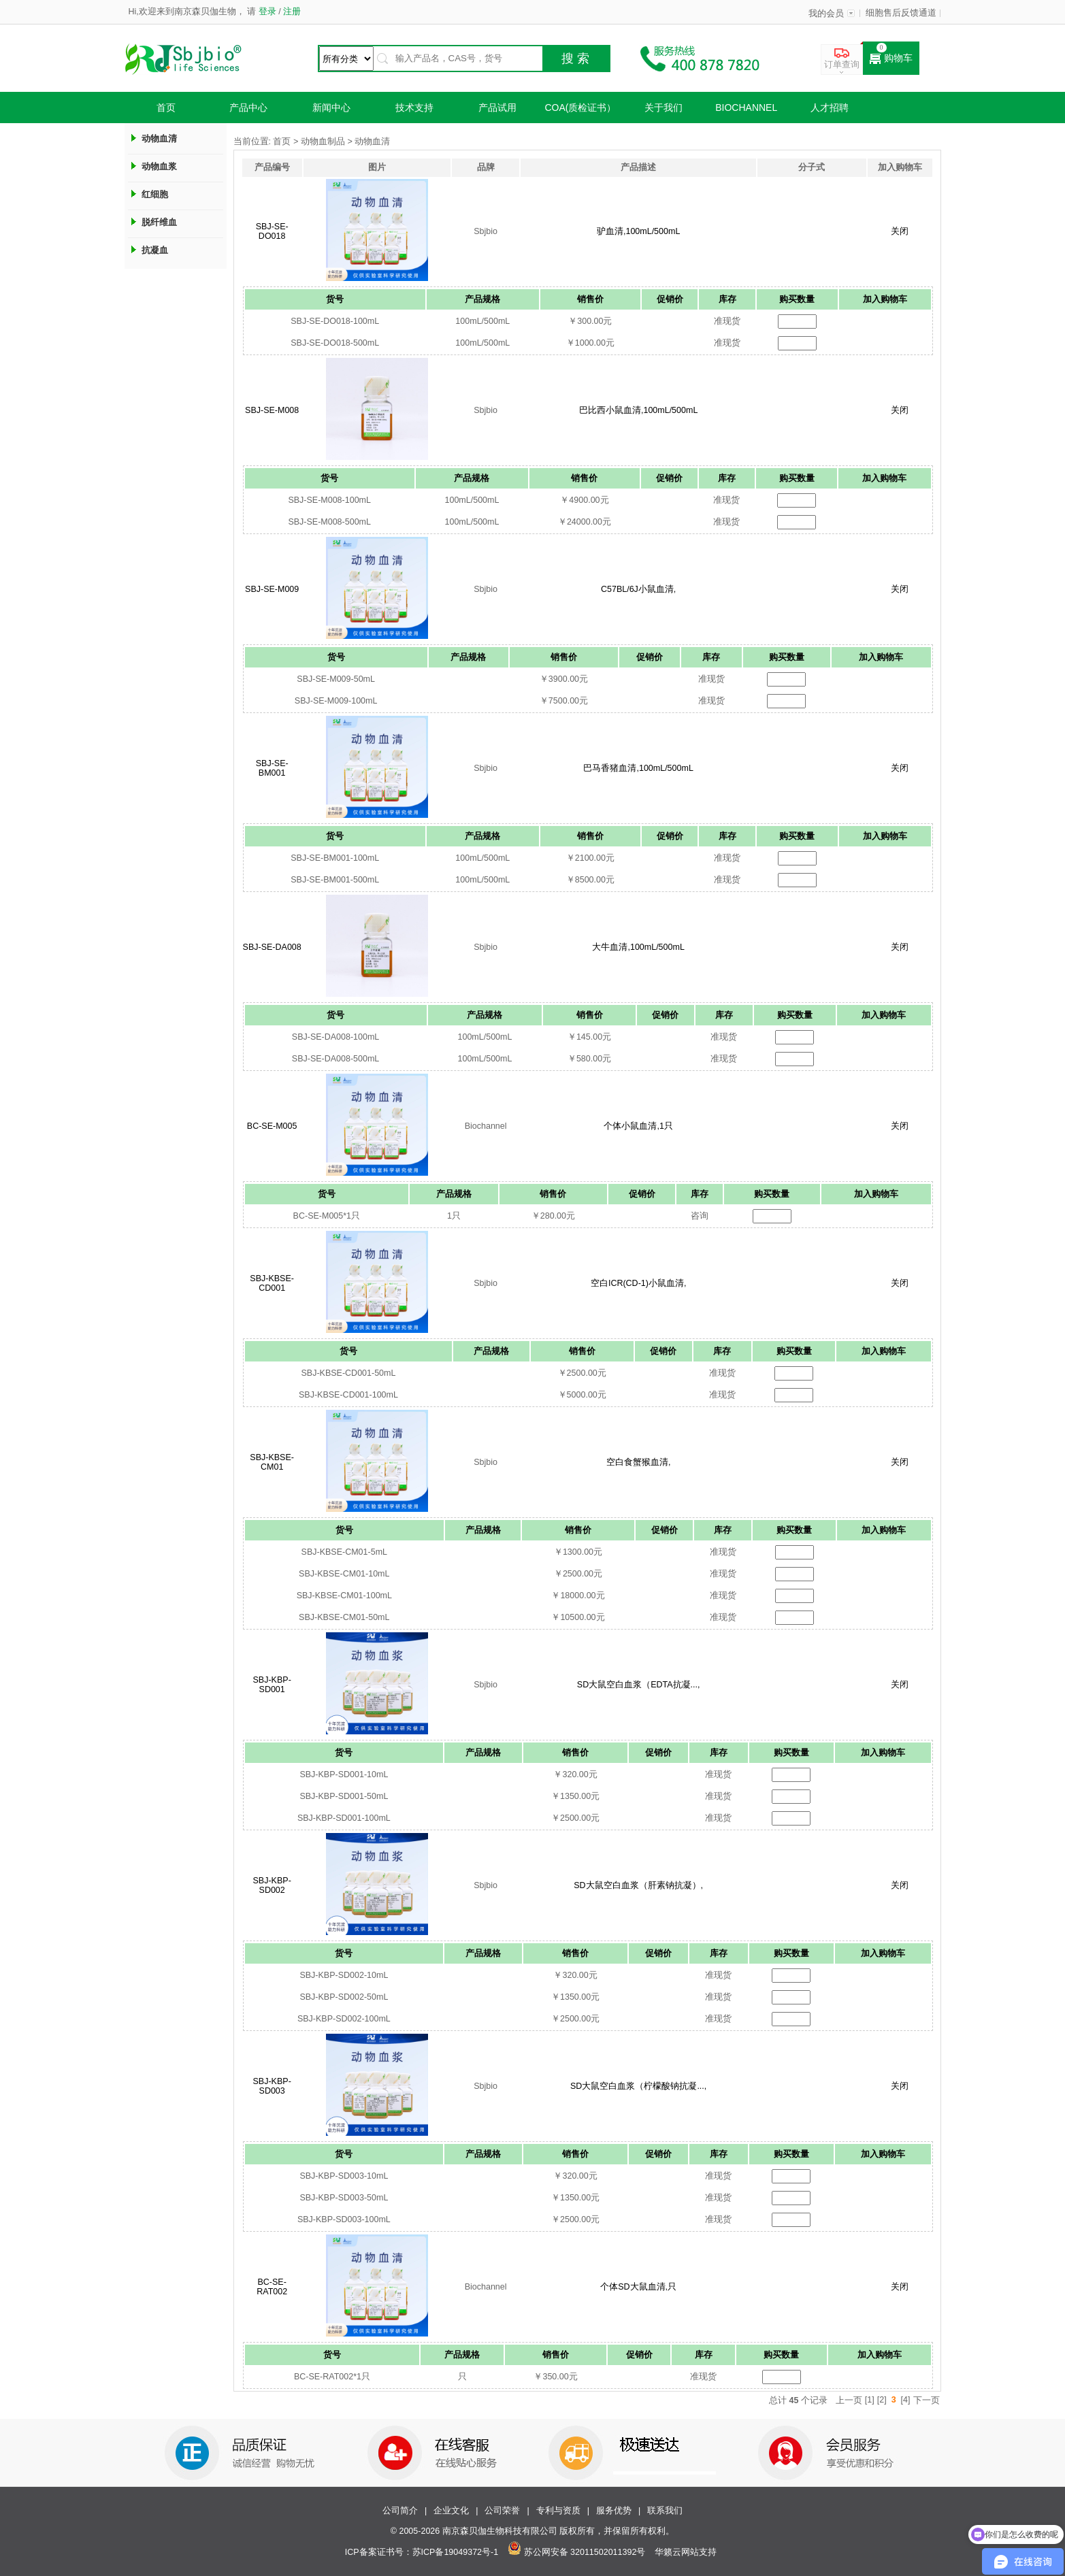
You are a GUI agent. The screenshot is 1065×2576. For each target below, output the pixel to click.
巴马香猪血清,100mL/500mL (638, 768)
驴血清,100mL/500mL (638, 231)
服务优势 (614, 2510)
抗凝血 (155, 250)
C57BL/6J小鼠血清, (638, 589)
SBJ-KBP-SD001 (272, 1684)
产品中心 (248, 107)
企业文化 (451, 2510)
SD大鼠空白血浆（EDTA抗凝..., (638, 1684)
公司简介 (400, 2510)
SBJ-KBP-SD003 (272, 2086)
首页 (166, 107)
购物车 (891, 58)
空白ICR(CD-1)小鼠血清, (639, 1283)
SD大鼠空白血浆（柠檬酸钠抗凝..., (638, 2086)
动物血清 (159, 138)
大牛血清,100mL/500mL (638, 947)
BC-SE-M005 (272, 1126)
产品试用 (497, 107)
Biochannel (746, 107)
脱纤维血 (159, 222)
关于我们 (663, 107)
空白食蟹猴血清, (638, 1462)
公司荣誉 (502, 2510)
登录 (267, 11)
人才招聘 (829, 107)
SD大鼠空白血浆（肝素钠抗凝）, (638, 1885)
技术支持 (414, 107)
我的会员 (826, 13)
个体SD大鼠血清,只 (638, 2287)
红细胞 (155, 194)
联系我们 (665, 2510)
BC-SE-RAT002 (272, 2286)
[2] (882, 2400)
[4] (906, 2400)
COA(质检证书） (580, 107)
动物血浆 (159, 166)
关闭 (899, 231)
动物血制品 (323, 141)
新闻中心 (331, 107)
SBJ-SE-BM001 (272, 768)
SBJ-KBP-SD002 (272, 1885)
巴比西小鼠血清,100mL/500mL (638, 410)
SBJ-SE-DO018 (272, 231)
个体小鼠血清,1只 (638, 1126)
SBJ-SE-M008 (272, 410)
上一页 (849, 2400)
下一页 (926, 2400)
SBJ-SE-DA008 (272, 947)
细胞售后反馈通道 (901, 13)
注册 (291, 11)
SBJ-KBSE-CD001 (272, 1283)
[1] (869, 2400)
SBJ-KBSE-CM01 (272, 1462)
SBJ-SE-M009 (272, 589)
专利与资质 (558, 2510)
